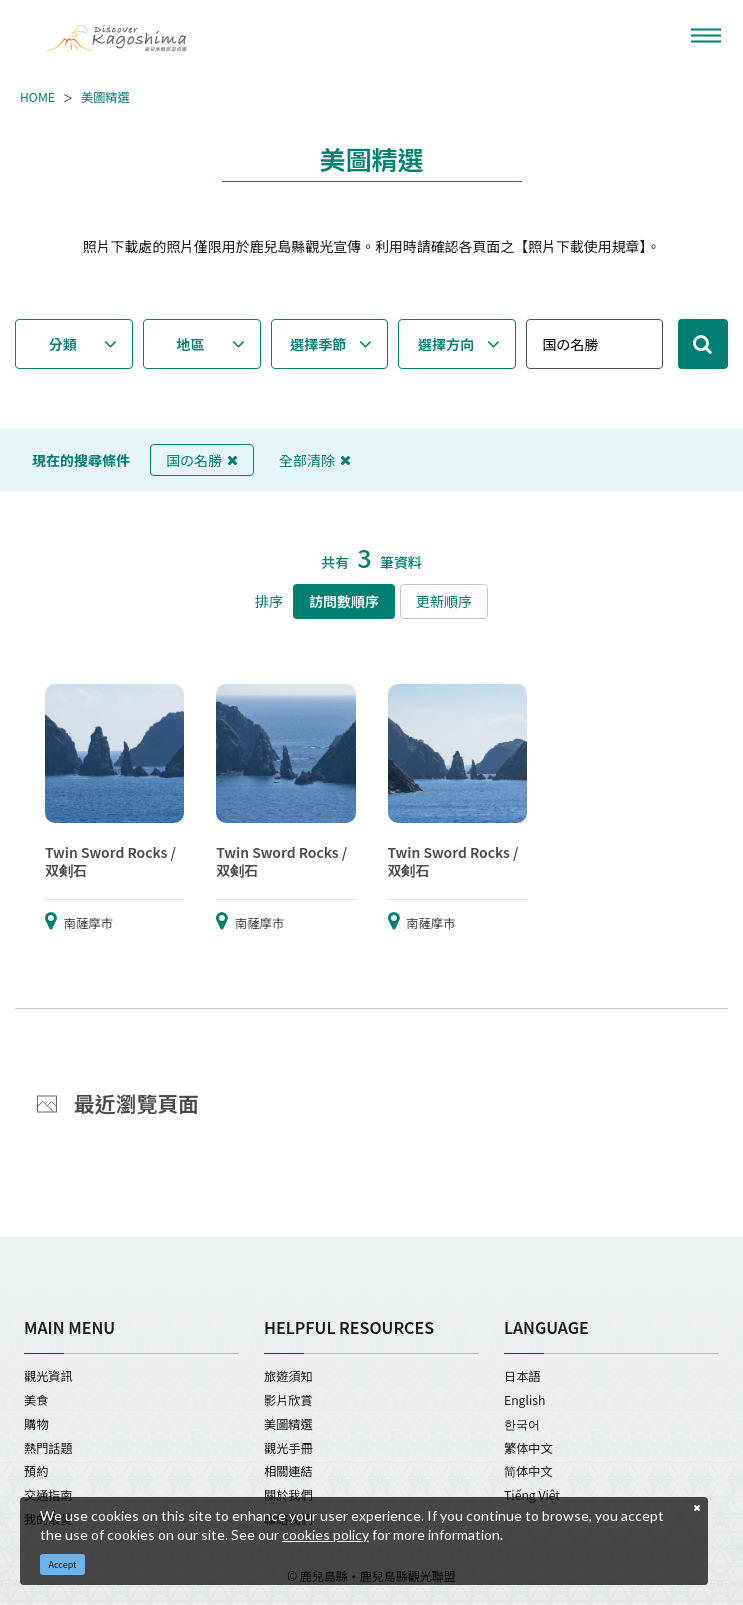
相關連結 (288, 1471)
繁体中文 (528, 1448)
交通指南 (48, 1495)
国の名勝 (202, 460)
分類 (63, 344)
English (524, 1400)
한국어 (522, 1424)
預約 (36, 1471)
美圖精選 (105, 98)
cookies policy (325, 1534)
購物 (36, 1424)
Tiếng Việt (532, 1495)
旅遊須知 (288, 1376)
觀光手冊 (288, 1448)
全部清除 (315, 460)
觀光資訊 (48, 1376)
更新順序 (444, 601)
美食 (36, 1400)
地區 (190, 344)
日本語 (522, 1376)
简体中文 (528, 1471)
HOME (37, 98)
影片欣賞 (288, 1400)
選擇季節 (318, 344)
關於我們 (288, 1495)
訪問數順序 (344, 601)
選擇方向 (446, 344)
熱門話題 (48, 1448)
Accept (63, 1564)
